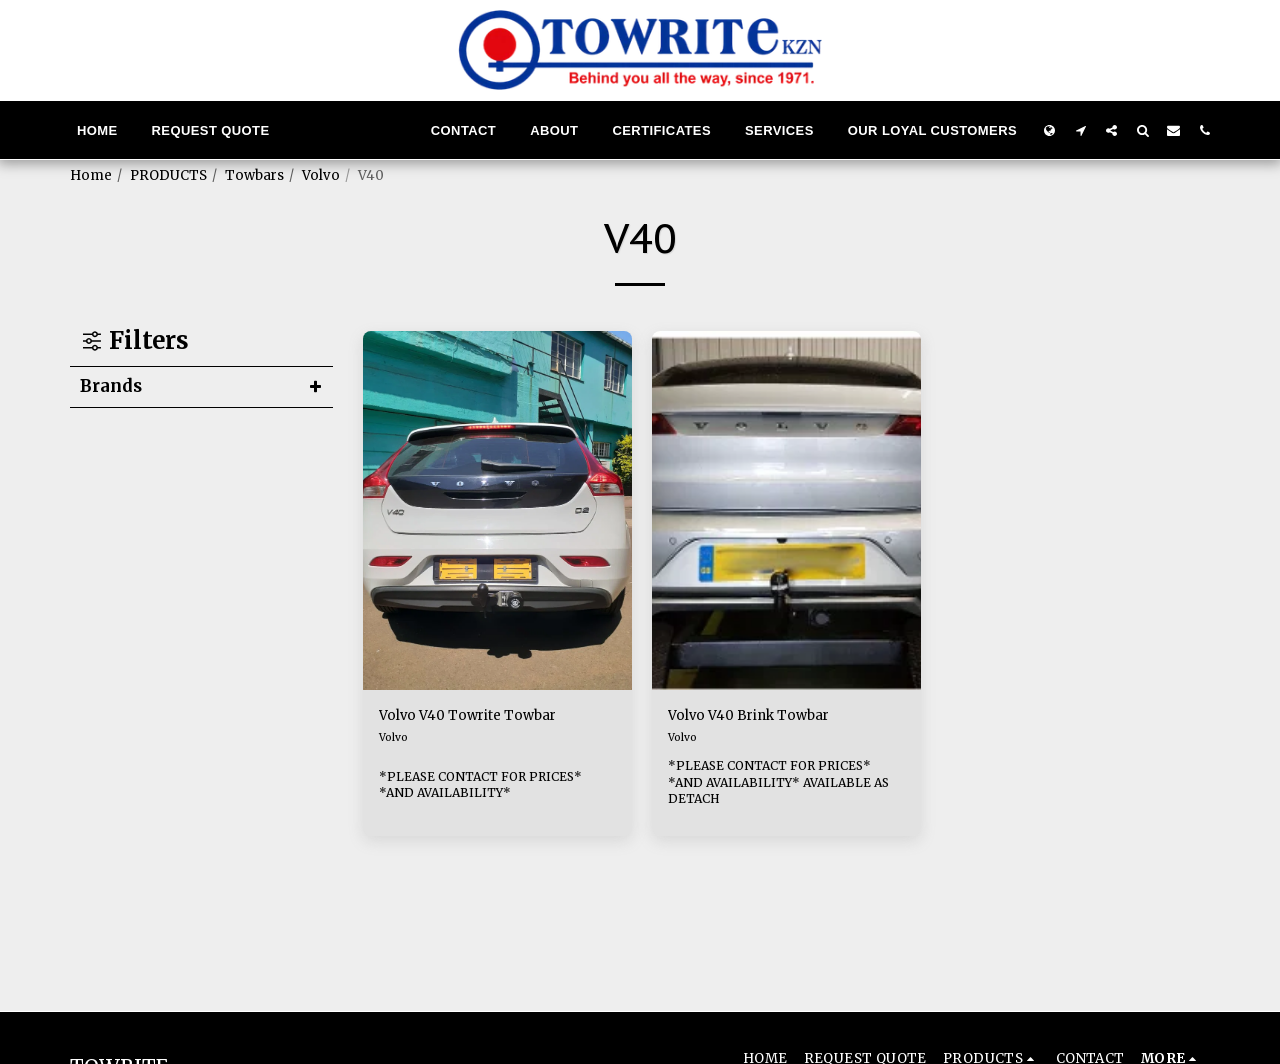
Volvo (321, 175)
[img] (497, 510)
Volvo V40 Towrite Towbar (486, 717)
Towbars (254, 175)
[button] (1080, 130)
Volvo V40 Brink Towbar (767, 717)
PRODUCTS (168, 175)
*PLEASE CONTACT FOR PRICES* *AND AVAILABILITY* (491, 787)
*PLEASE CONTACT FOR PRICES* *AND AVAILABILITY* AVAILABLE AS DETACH (780, 787)
